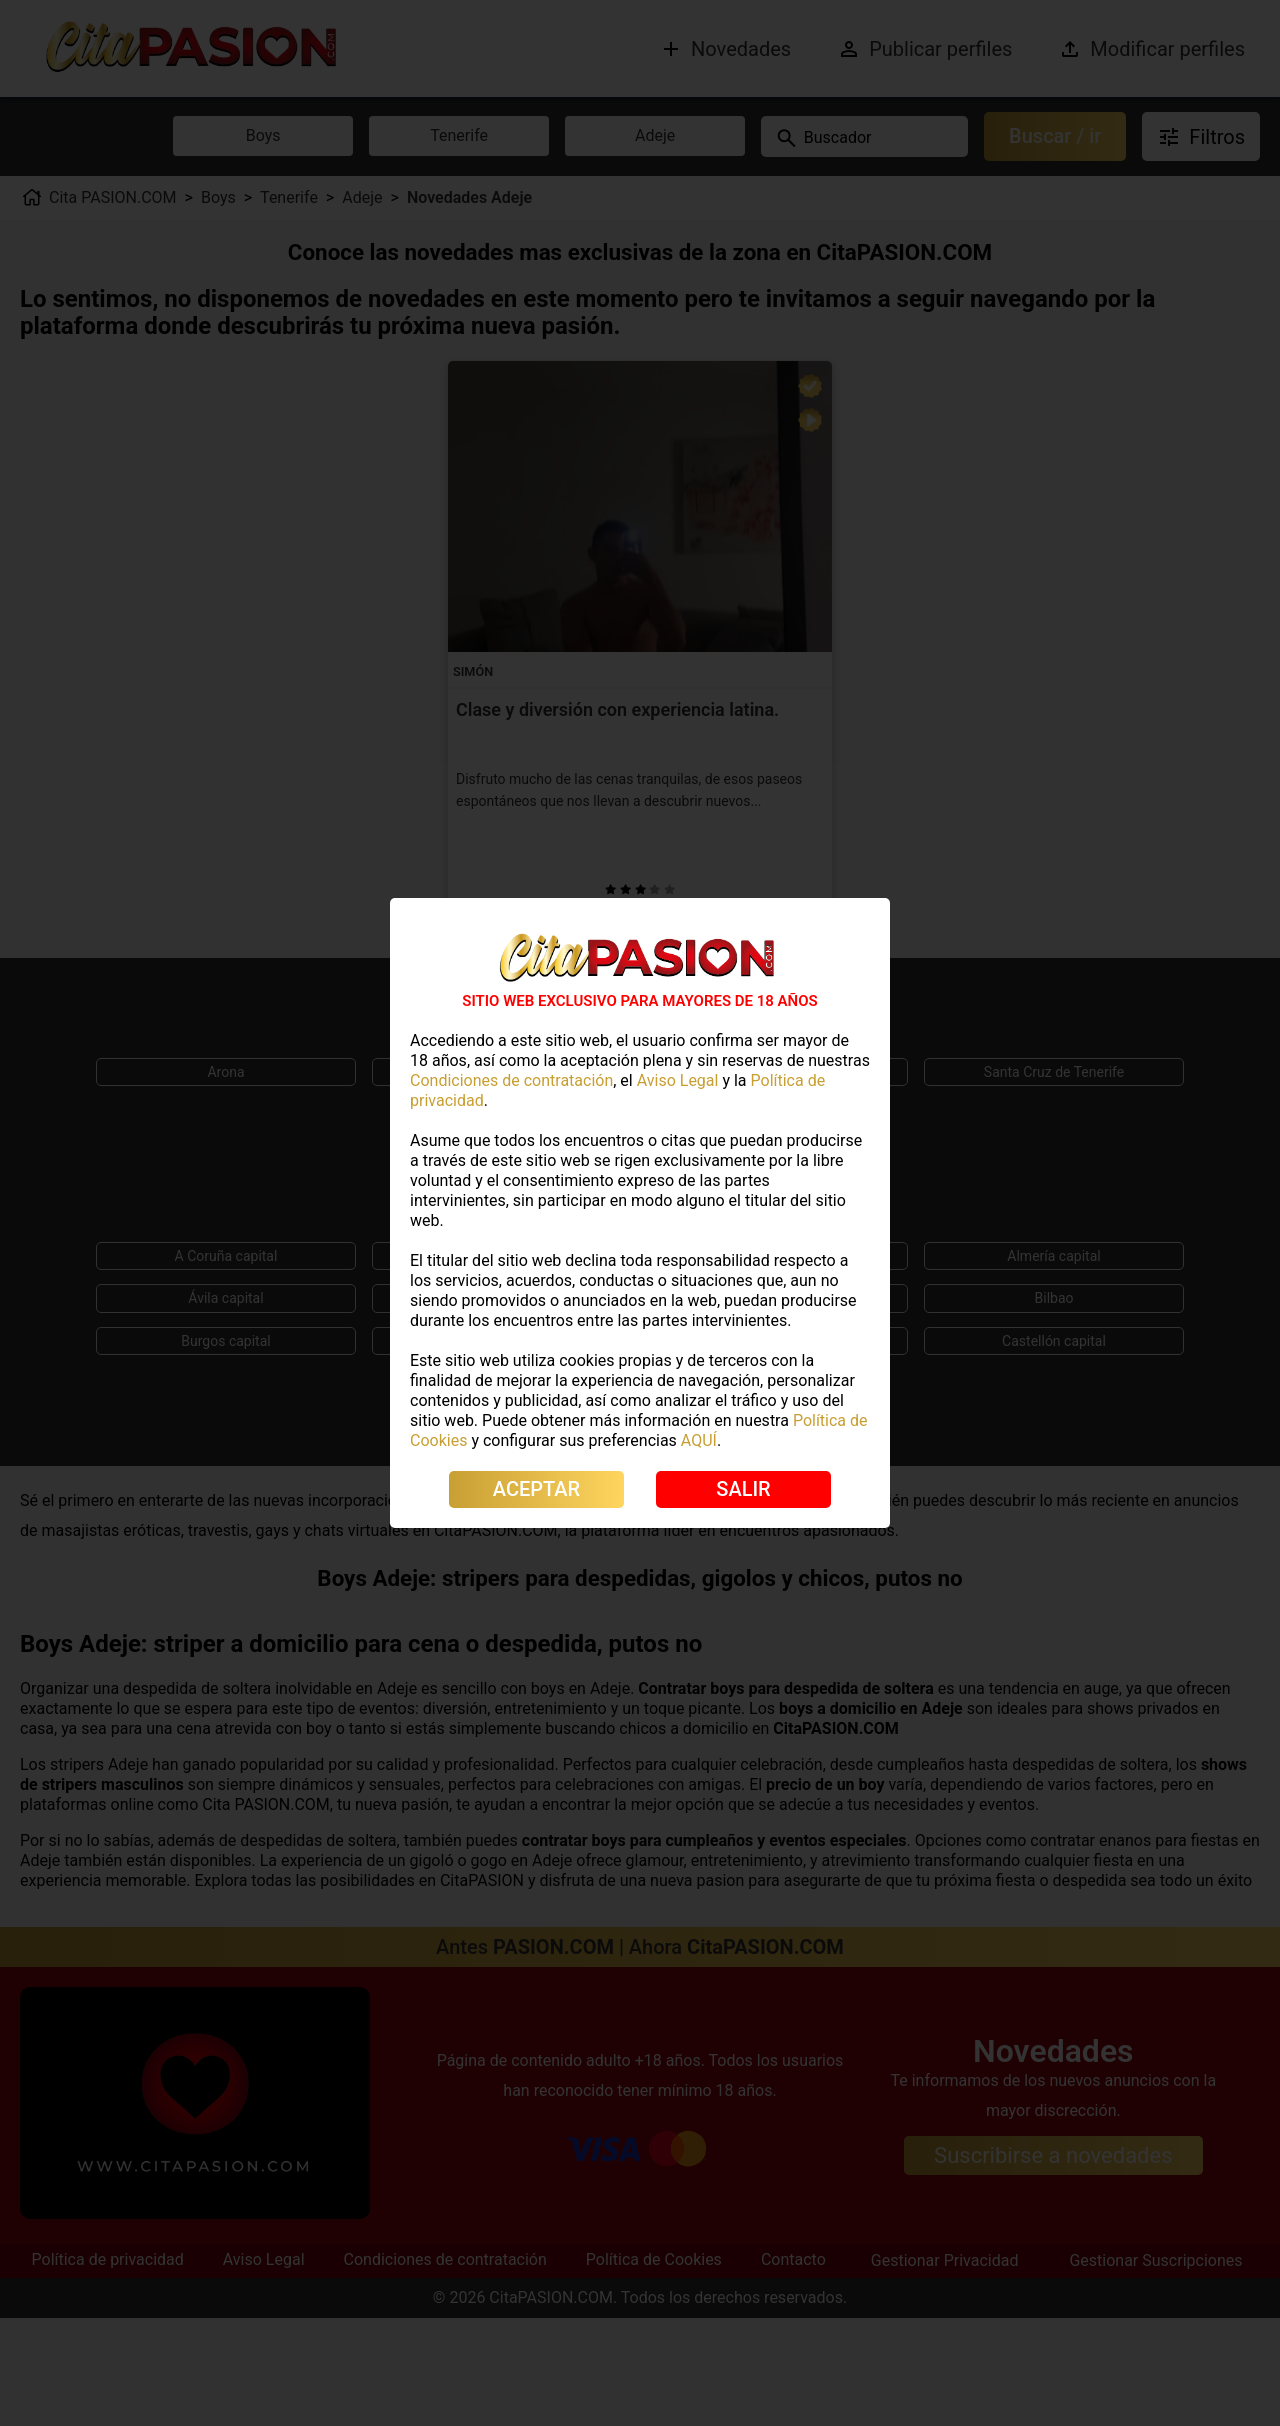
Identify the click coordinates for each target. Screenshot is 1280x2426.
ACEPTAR (536, 1489)
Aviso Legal (678, 1080)
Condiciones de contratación (511, 1080)
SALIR (743, 1489)
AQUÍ (699, 1440)
